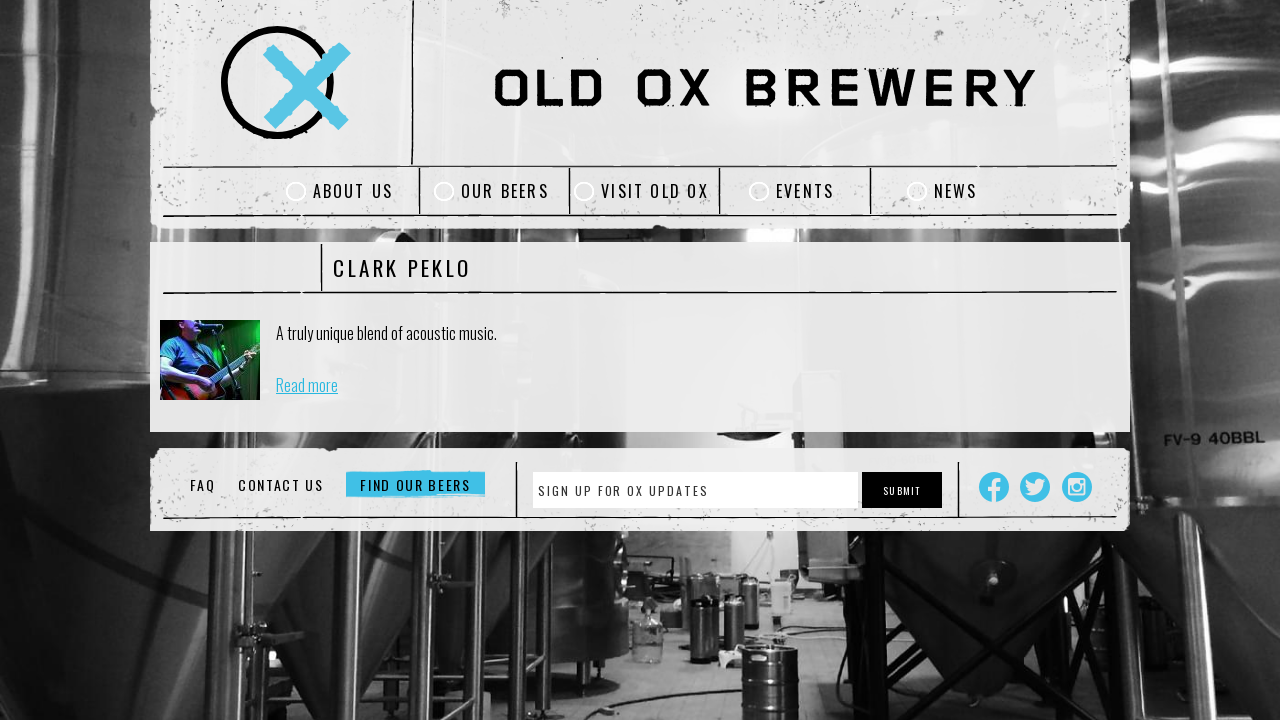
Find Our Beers (415, 484)
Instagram (1077, 487)
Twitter (1035, 487)
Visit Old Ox (655, 191)
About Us (353, 191)
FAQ (202, 484)
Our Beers (505, 191)
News (956, 191)
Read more (307, 385)
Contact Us (281, 484)
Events (805, 191)
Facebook (994, 487)
